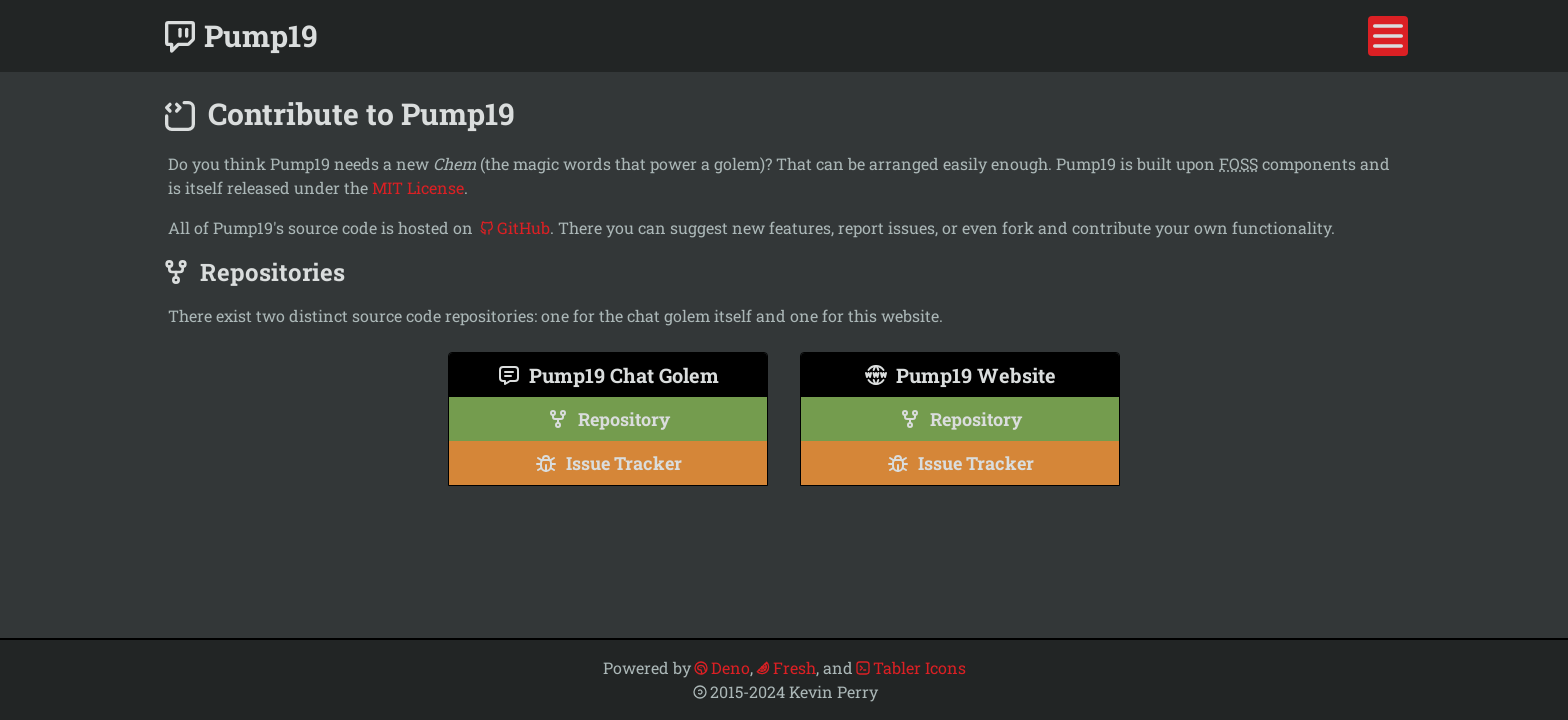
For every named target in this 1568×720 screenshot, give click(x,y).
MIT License (418, 187)
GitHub (514, 227)
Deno (721, 667)
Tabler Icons (910, 667)
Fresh (785, 667)
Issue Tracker (608, 463)
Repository (608, 419)
